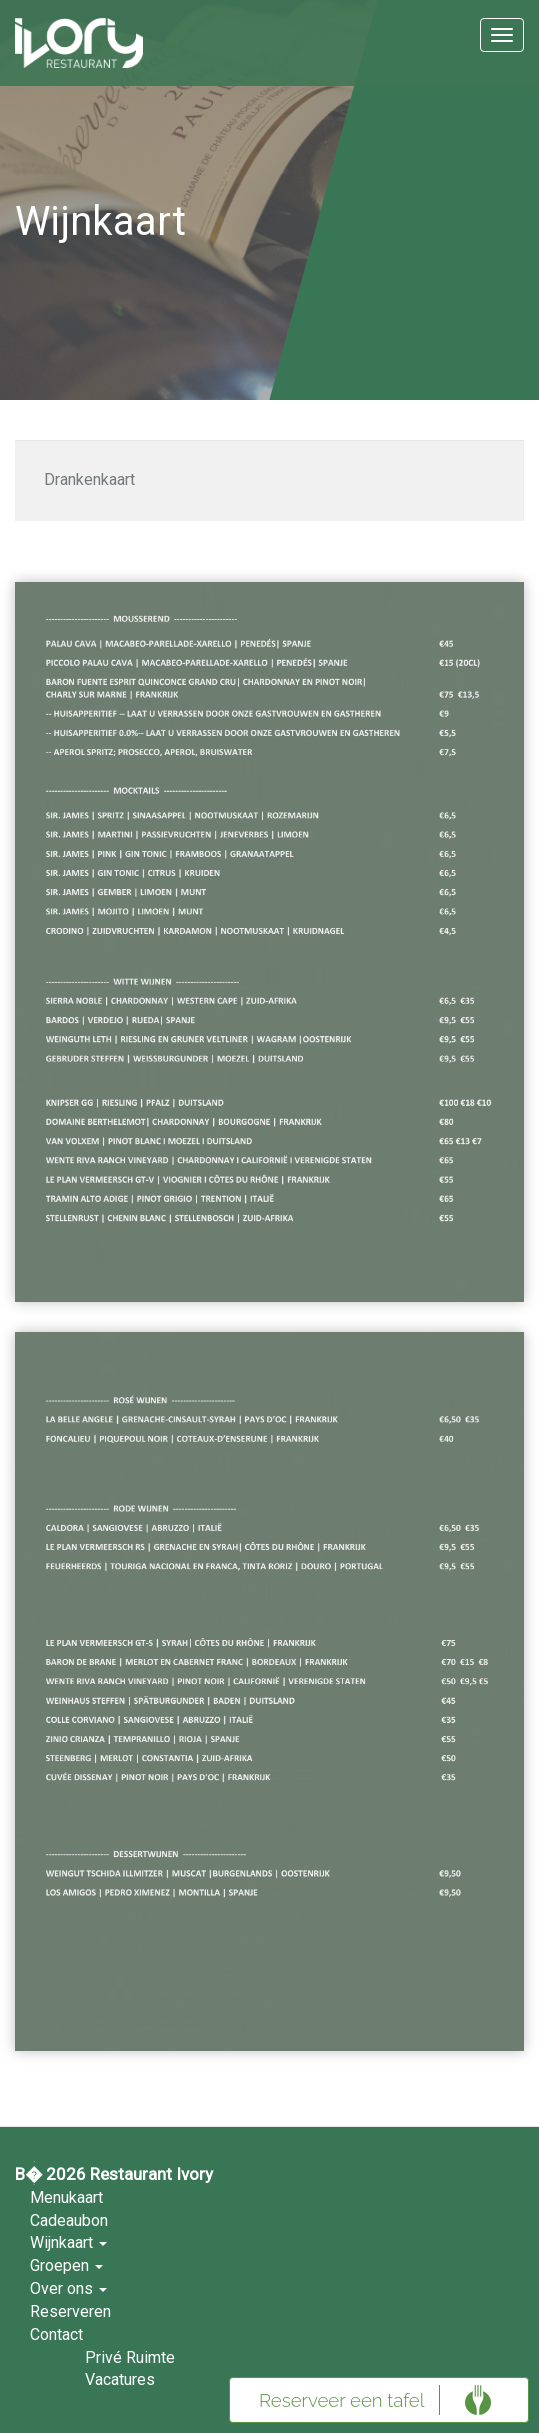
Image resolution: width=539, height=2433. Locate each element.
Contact (56, 2334)
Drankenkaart (89, 479)
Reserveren (70, 2311)
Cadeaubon (69, 2220)
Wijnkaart (68, 2242)
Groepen (66, 2265)
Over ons (68, 2288)
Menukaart (66, 2197)
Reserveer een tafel (342, 2400)
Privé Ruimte (130, 2357)
